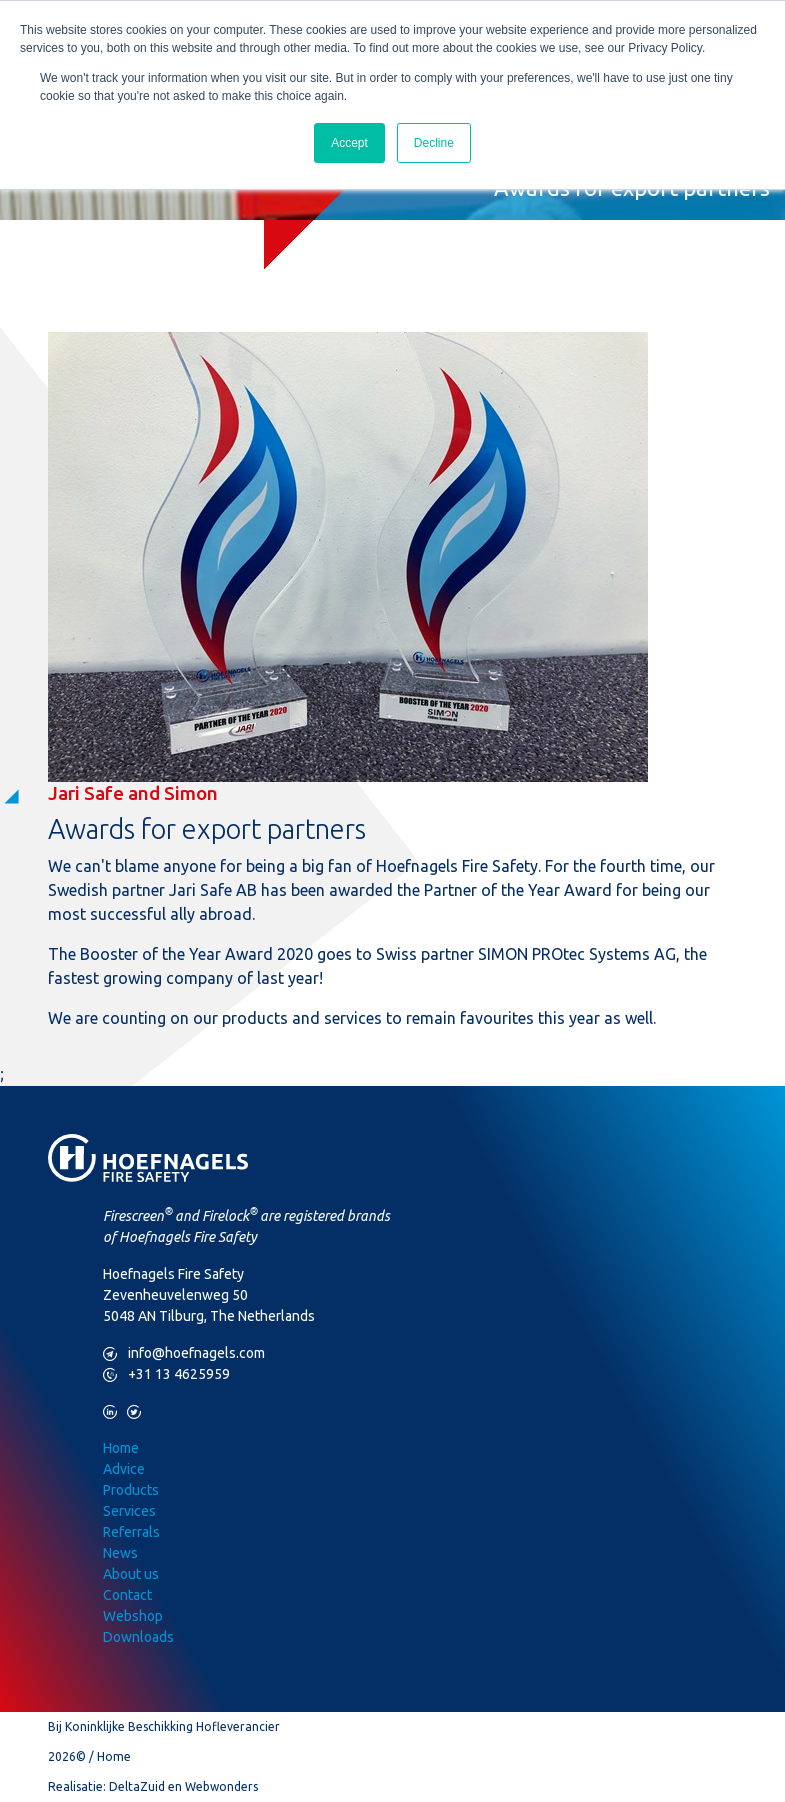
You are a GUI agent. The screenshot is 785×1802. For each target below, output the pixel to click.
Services (129, 1511)
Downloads (138, 1637)
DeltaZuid (137, 1786)
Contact (127, 1595)
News (120, 1553)
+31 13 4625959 (166, 1374)
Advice (124, 1469)
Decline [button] (434, 143)
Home (121, 1448)
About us (131, 1574)
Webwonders (221, 1786)
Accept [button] (349, 143)
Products (131, 1490)
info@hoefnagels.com (184, 1353)
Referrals (131, 1532)
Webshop (133, 1616)
